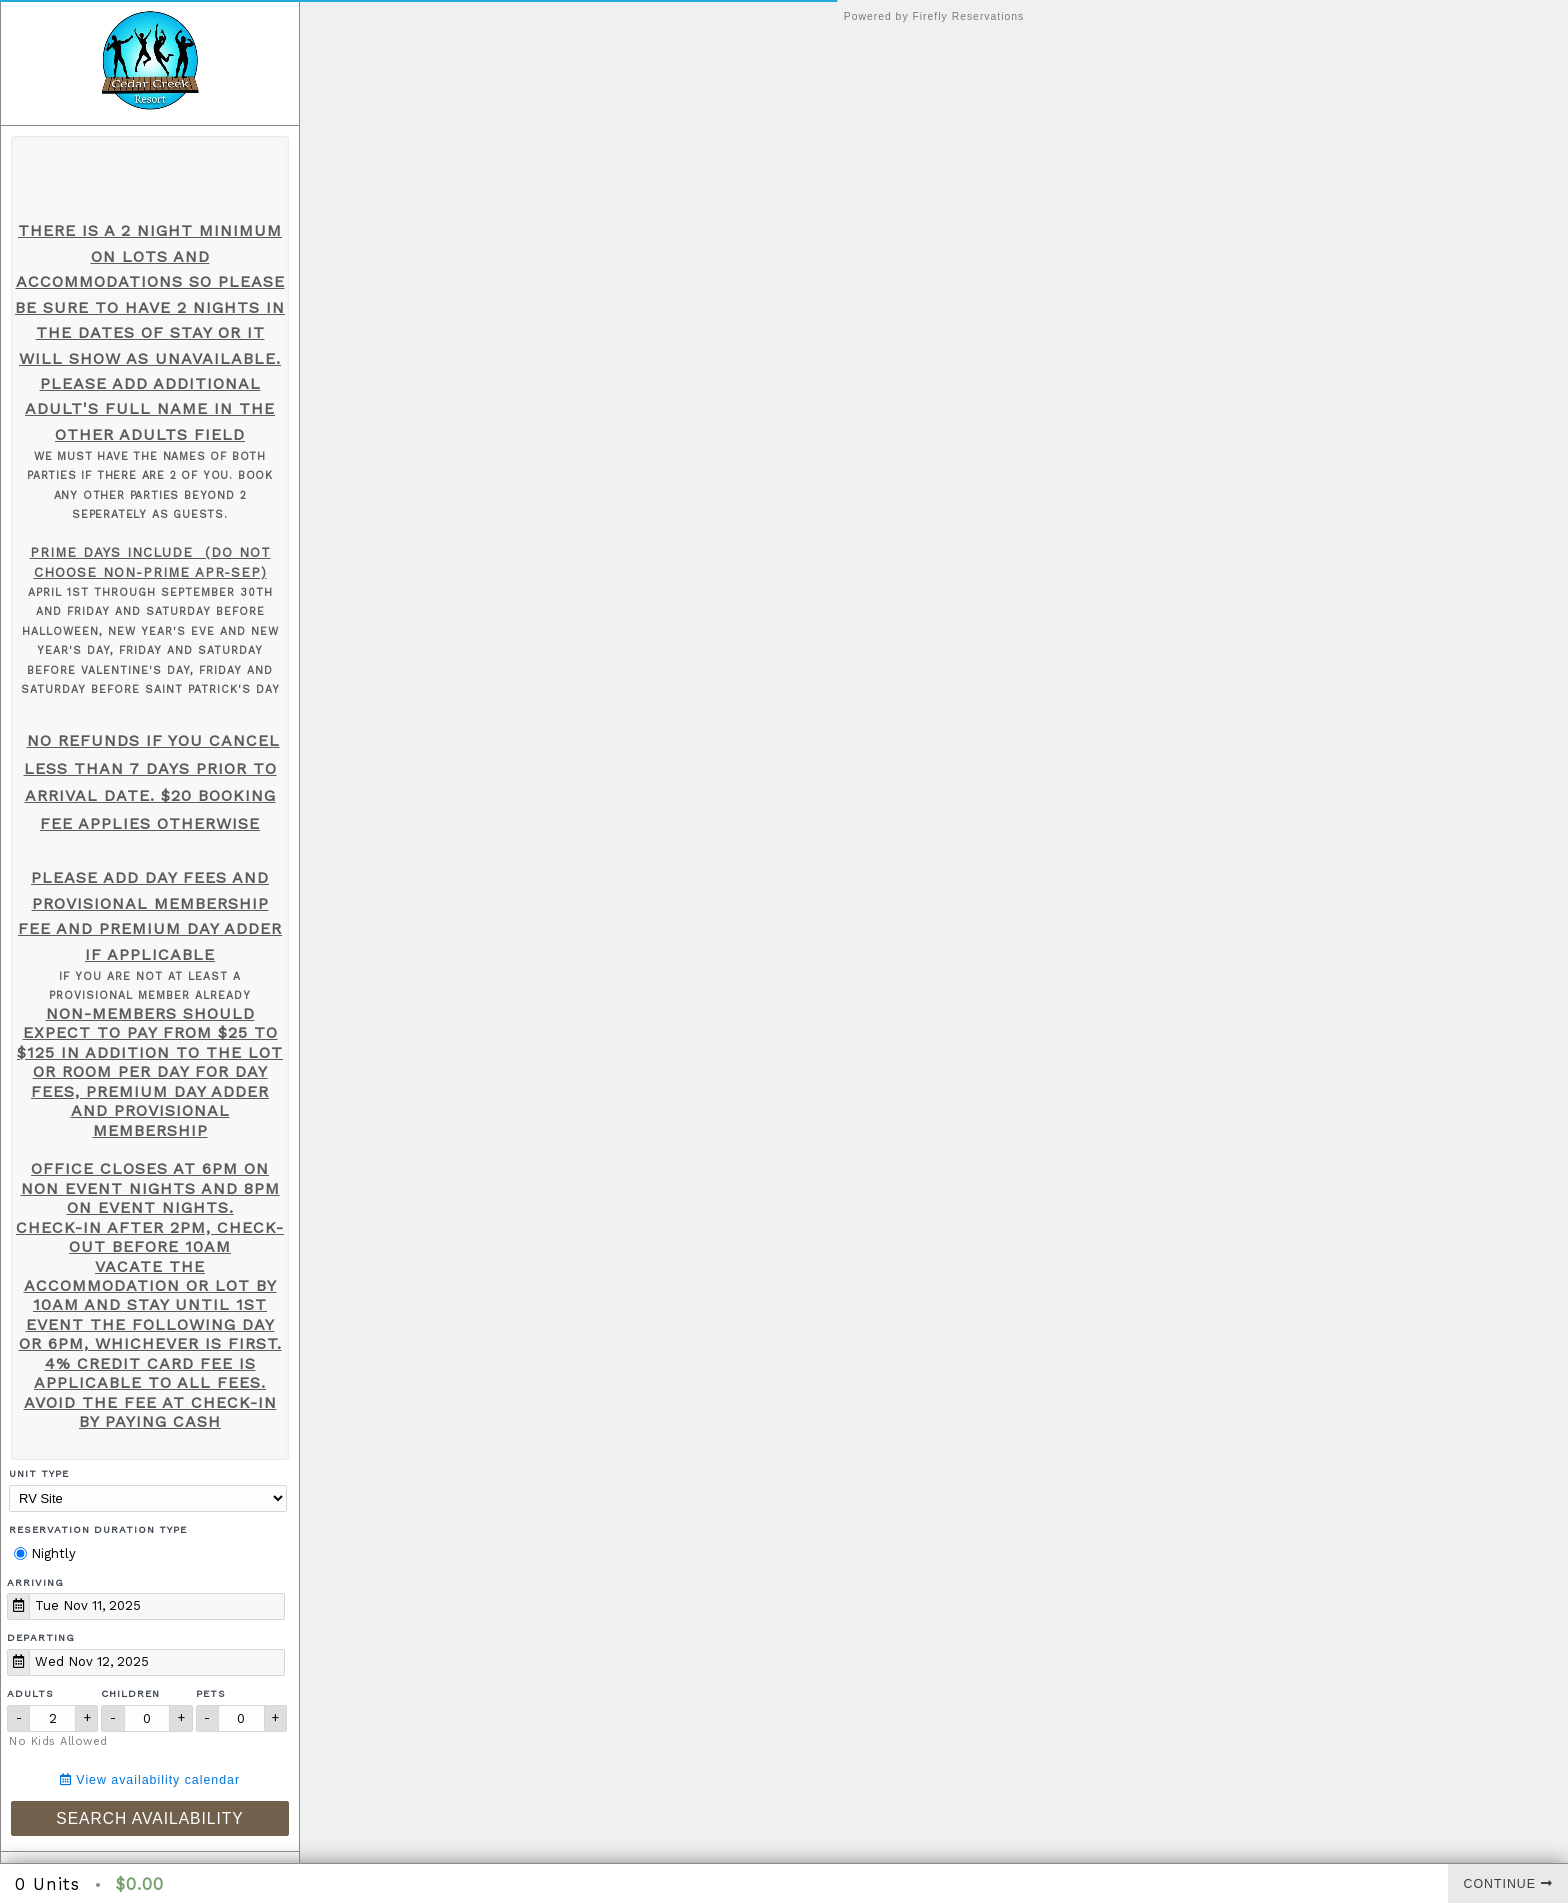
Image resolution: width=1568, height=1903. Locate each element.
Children (130, 1693)
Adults (30, 1693)
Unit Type (39, 1473)
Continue (1508, 1884)
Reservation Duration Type (98, 1529)
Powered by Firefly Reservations (934, 16)
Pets (211, 1693)
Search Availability (149, 1818)
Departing (41, 1637)
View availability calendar (150, 1780)
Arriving (35, 1582)
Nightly (45, 1553)
